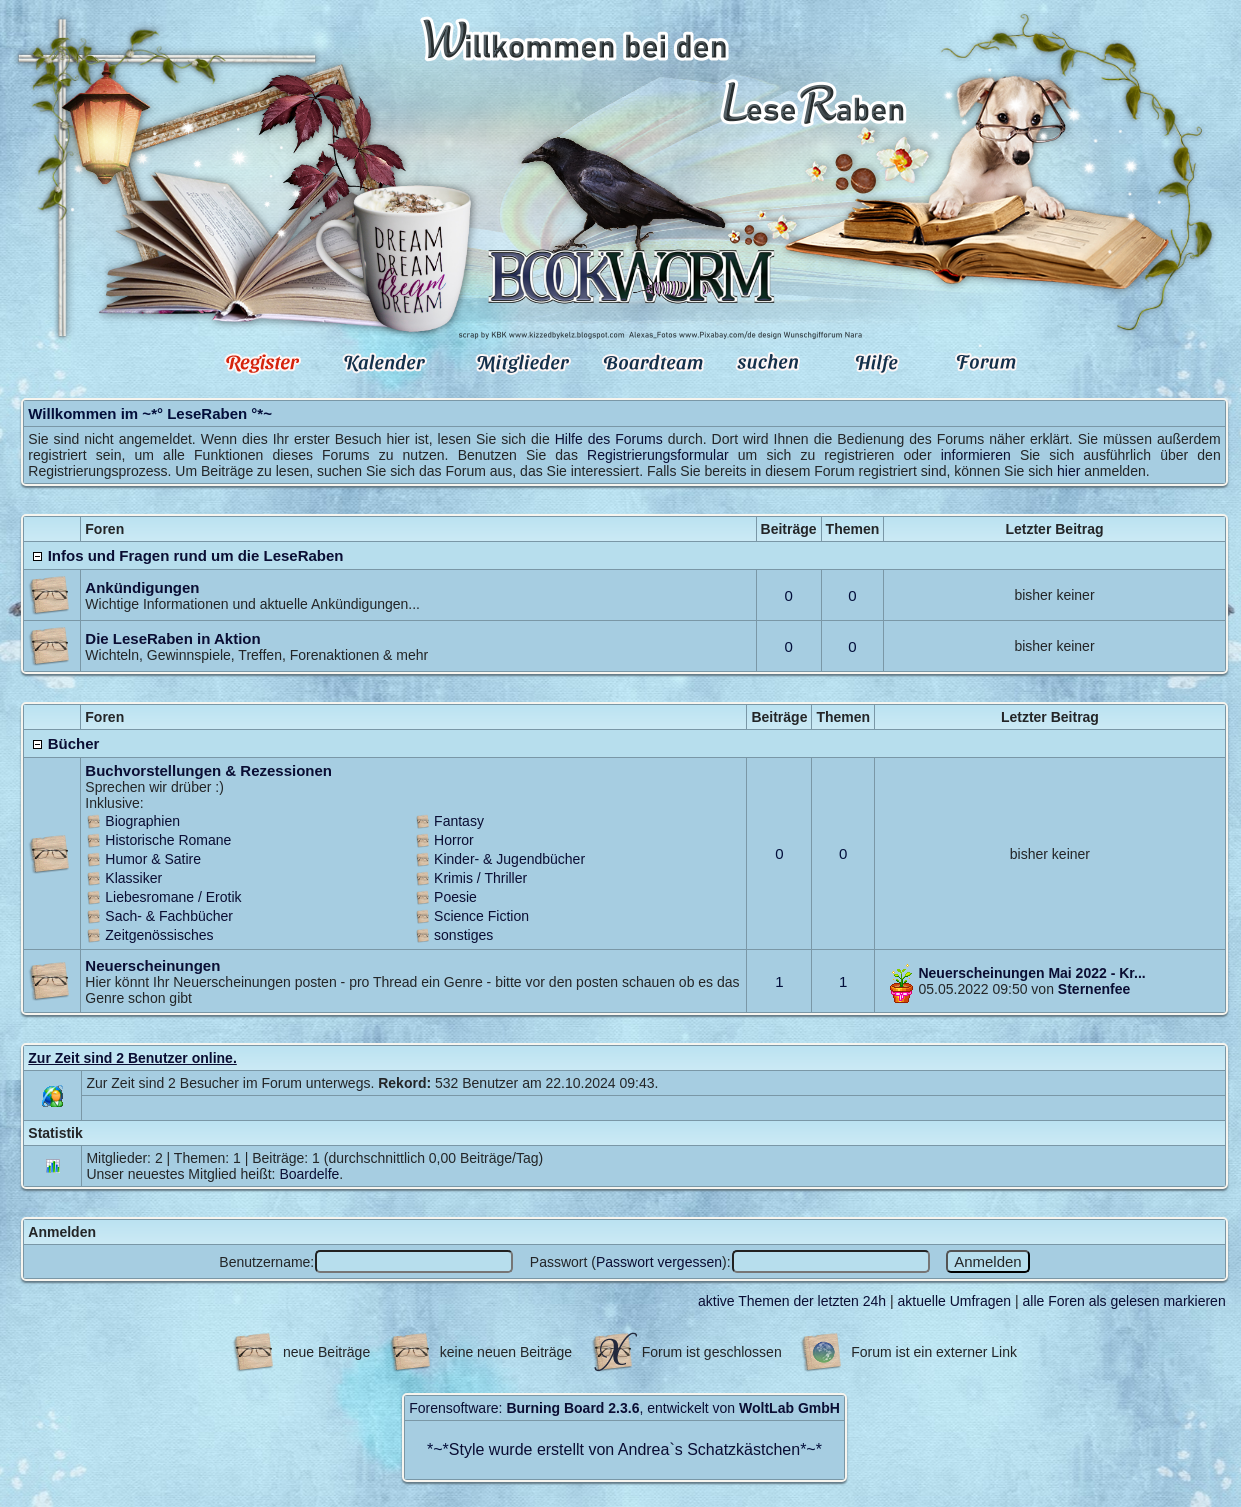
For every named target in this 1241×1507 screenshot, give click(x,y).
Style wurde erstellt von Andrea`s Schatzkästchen (624, 1449)
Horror (454, 840)
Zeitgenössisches (159, 935)
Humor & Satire (153, 859)
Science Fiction (481, 916)
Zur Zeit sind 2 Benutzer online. (132, 1058)
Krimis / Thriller (480, 878)
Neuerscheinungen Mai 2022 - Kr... (1031, 973)
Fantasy (459, 821)
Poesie (455, 897)
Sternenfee (1094, 989)
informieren (976, 455)
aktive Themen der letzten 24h (792, 1301)
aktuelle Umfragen (955, 1301)
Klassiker (133, 878)
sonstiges (463, 935)
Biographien (142, 821)
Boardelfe (309, 1174)
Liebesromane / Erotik (173, 897)
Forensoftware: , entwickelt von (624, 1408)
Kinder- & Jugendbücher (509, 859)
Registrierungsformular (658, 455)
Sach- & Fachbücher (169, 916)
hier (1068, 471)
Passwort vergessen (659, 1262)
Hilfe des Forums (609, 439)
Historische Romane (168, 840)
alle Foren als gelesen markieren (1124, 1301)
